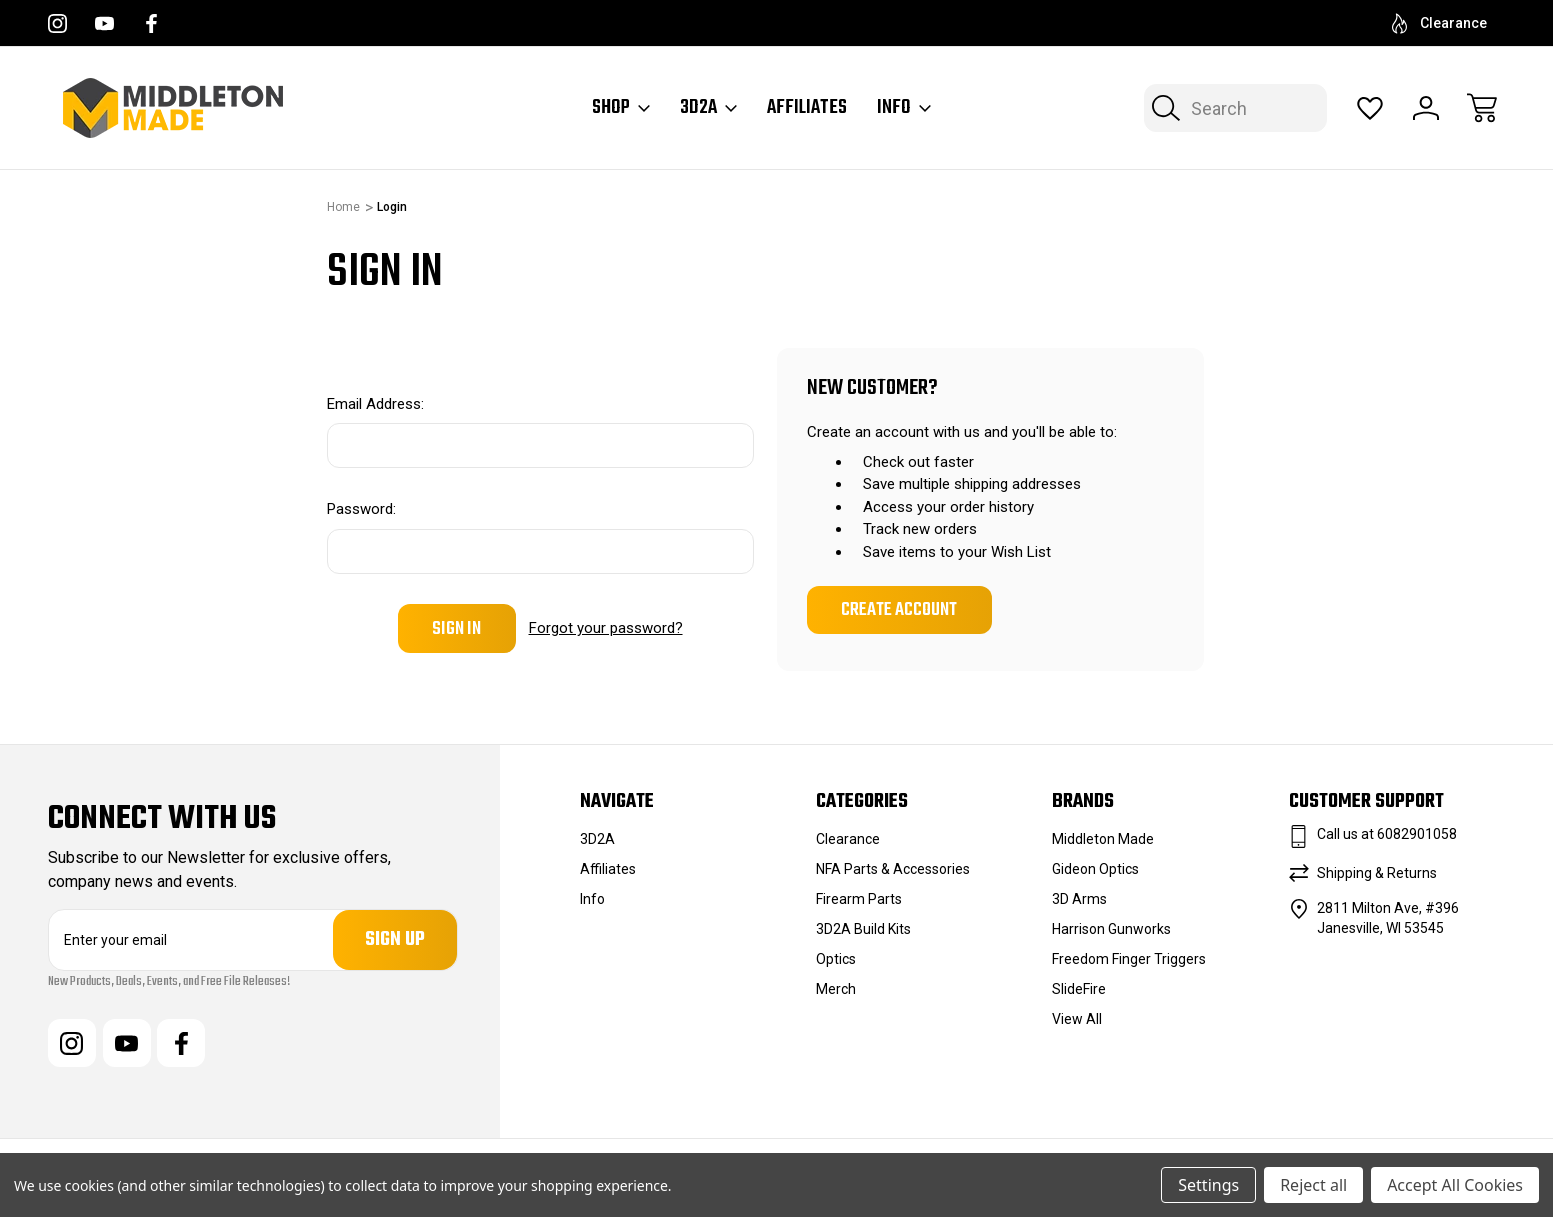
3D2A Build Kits (863, 929)
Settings (1208, 1185)
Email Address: (375, 404)
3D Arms (1079, 899)
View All (1077, 1019)
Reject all (1313, 1185)
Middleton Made (1103, 839)
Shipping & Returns (1377, 873)
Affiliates (807, 108)
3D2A (708, 108)
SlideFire (1079, 989)
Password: (361, 509)
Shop (621, 108)
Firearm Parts (859, 899)
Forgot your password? (606, 628)
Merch (836, 989)
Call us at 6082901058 (1387, 834)
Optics (836, 959)
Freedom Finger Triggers (1129, 959)
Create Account (899, 610)
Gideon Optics (1095, 869)
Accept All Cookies (1455, 1185)
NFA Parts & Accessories (893, 869)
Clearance (1439, 23)
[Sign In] (1426, 108)
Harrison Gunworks (1111, 929)
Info (904, 108)
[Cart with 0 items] (1482, 108)
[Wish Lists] (1370, 108)
